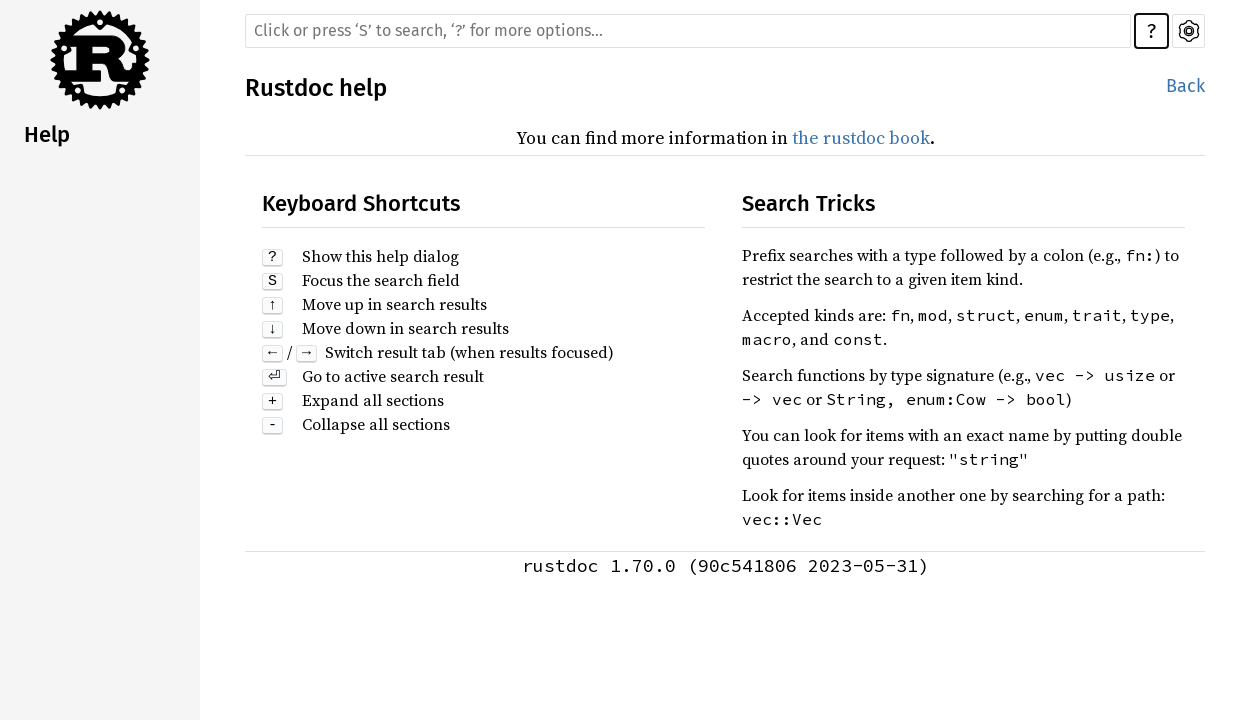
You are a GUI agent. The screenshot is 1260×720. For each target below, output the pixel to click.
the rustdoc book (861, 137)
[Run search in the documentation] (688, 31)
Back (1185, 86)
